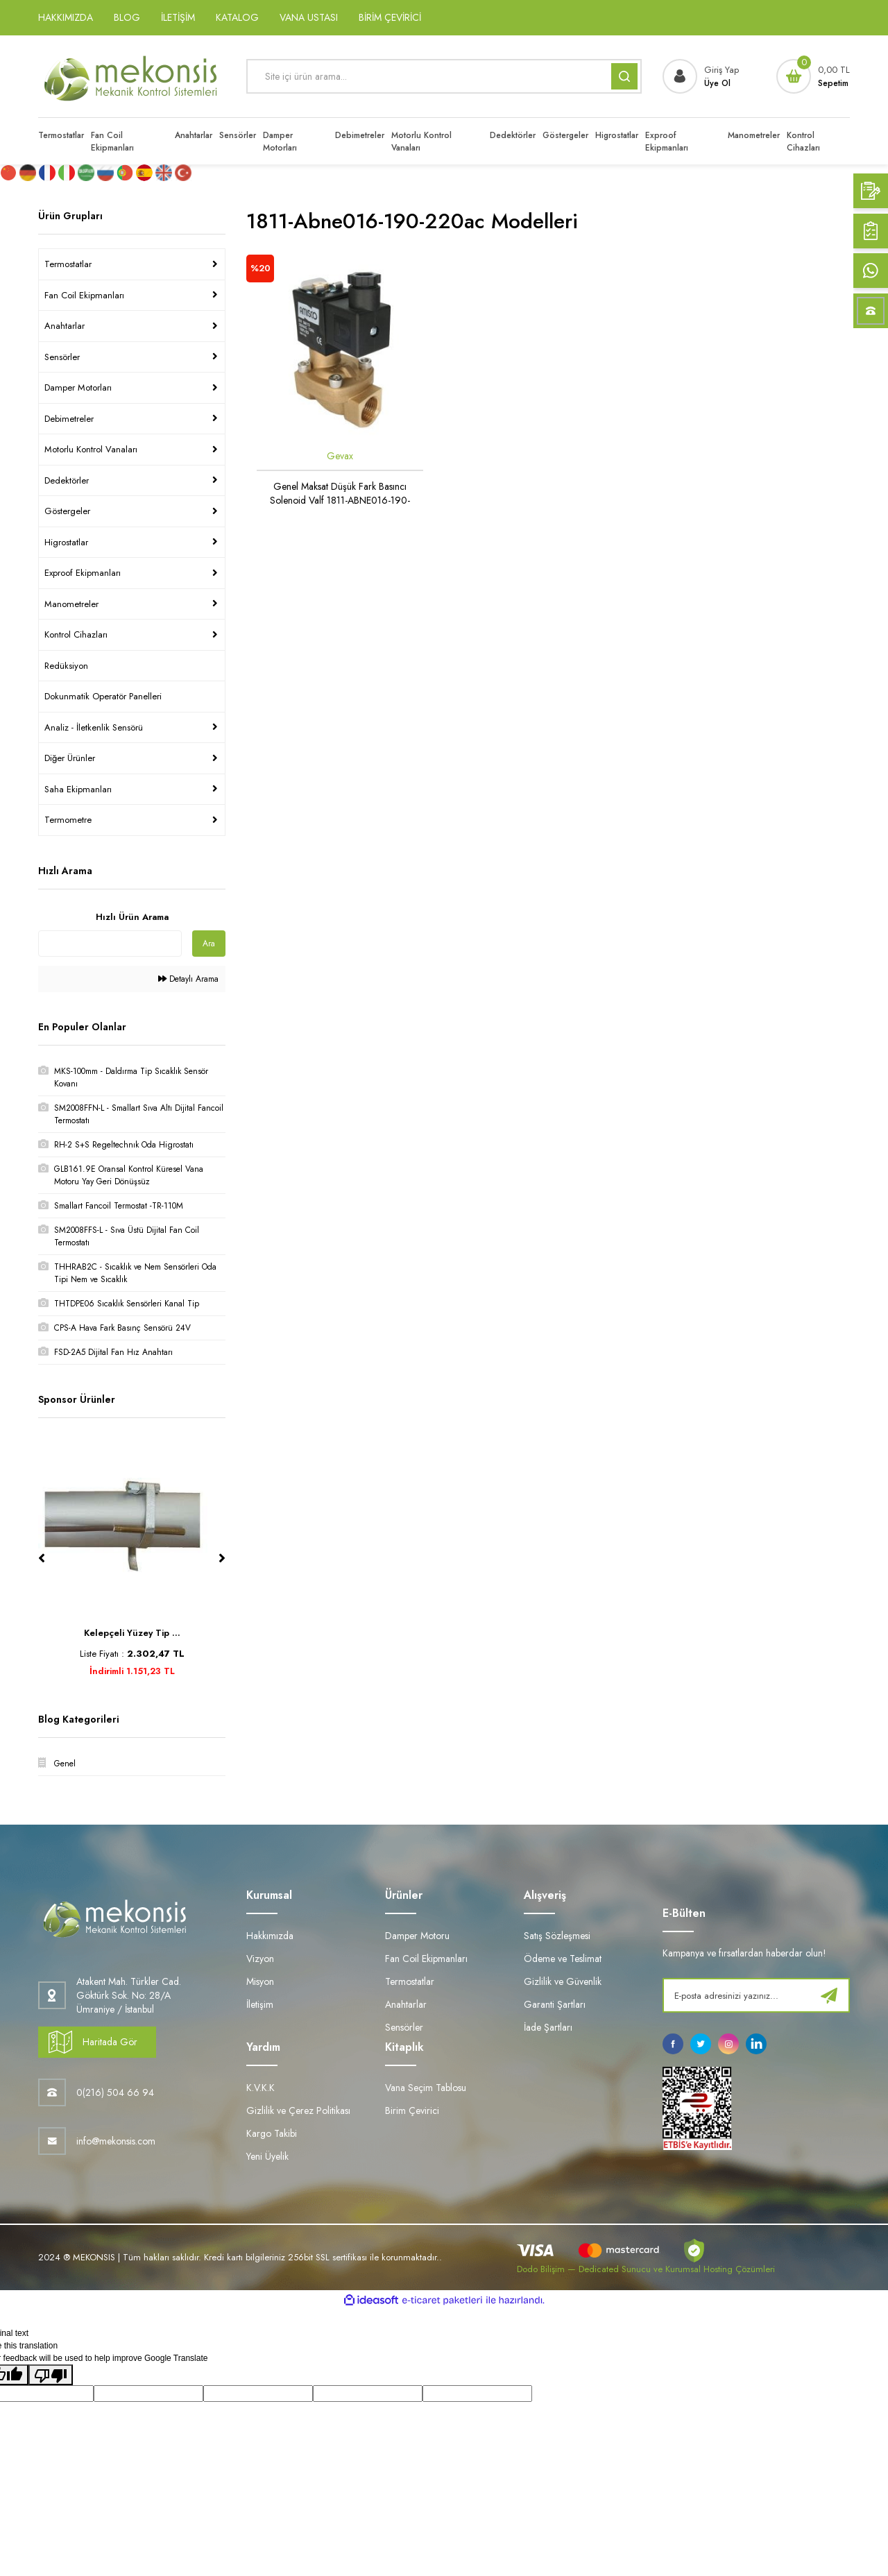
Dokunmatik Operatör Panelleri (103, 696)
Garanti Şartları (555, 2004)
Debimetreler (69, 418)
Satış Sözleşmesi (557, 1936)
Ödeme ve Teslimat (562, 1958)
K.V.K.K (260, 2088)
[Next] (222, 1558)
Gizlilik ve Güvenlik (562, 1981)
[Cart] (813, 76)
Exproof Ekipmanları (82, 572)
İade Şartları (548, 2027)
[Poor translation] (50, 2374)
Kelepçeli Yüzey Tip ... (132, 1632)
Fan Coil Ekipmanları (84, 295)
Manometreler (71, 604)
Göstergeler (67, 511)
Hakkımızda (269, 1936)
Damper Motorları (78, 387)
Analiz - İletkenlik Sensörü (93, 727)
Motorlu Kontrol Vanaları (90, 449)
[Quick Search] (110, 943)
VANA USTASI (309, 17)
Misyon (260, 1981)
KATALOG (237, 17)
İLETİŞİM (178, 17)
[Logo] (131, 76)
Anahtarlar (64, 325)
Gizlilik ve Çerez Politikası (298, 2110)
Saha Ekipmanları (78, 789)
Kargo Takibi (271, 2133)
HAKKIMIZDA (65, 17)
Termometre (68, 819)
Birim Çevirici (412, 2110)
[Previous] (41, 1558)
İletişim (259, 2004)
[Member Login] (701, 76)
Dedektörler (66, 480)
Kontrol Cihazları (76, 634)
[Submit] (829, 1995)
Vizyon (260, 1958)
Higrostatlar (66, 542)
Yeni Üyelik (267, 2156)
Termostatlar (68, 264)
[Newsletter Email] (756, 1995)
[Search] (444, 76)
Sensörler (62, 357)
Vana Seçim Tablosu (425, 2088)
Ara (209, 943)
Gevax (340, 456)
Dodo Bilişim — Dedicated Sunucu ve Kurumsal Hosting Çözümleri (646, 2269)
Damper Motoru (417, 1936)
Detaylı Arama (188, 979)
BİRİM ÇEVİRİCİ (390, 17)
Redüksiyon (66, 665)
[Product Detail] (260, 268)
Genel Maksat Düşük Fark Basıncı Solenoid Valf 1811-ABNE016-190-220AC (340, 493)
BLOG (127, 17)
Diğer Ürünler (69, 758)
